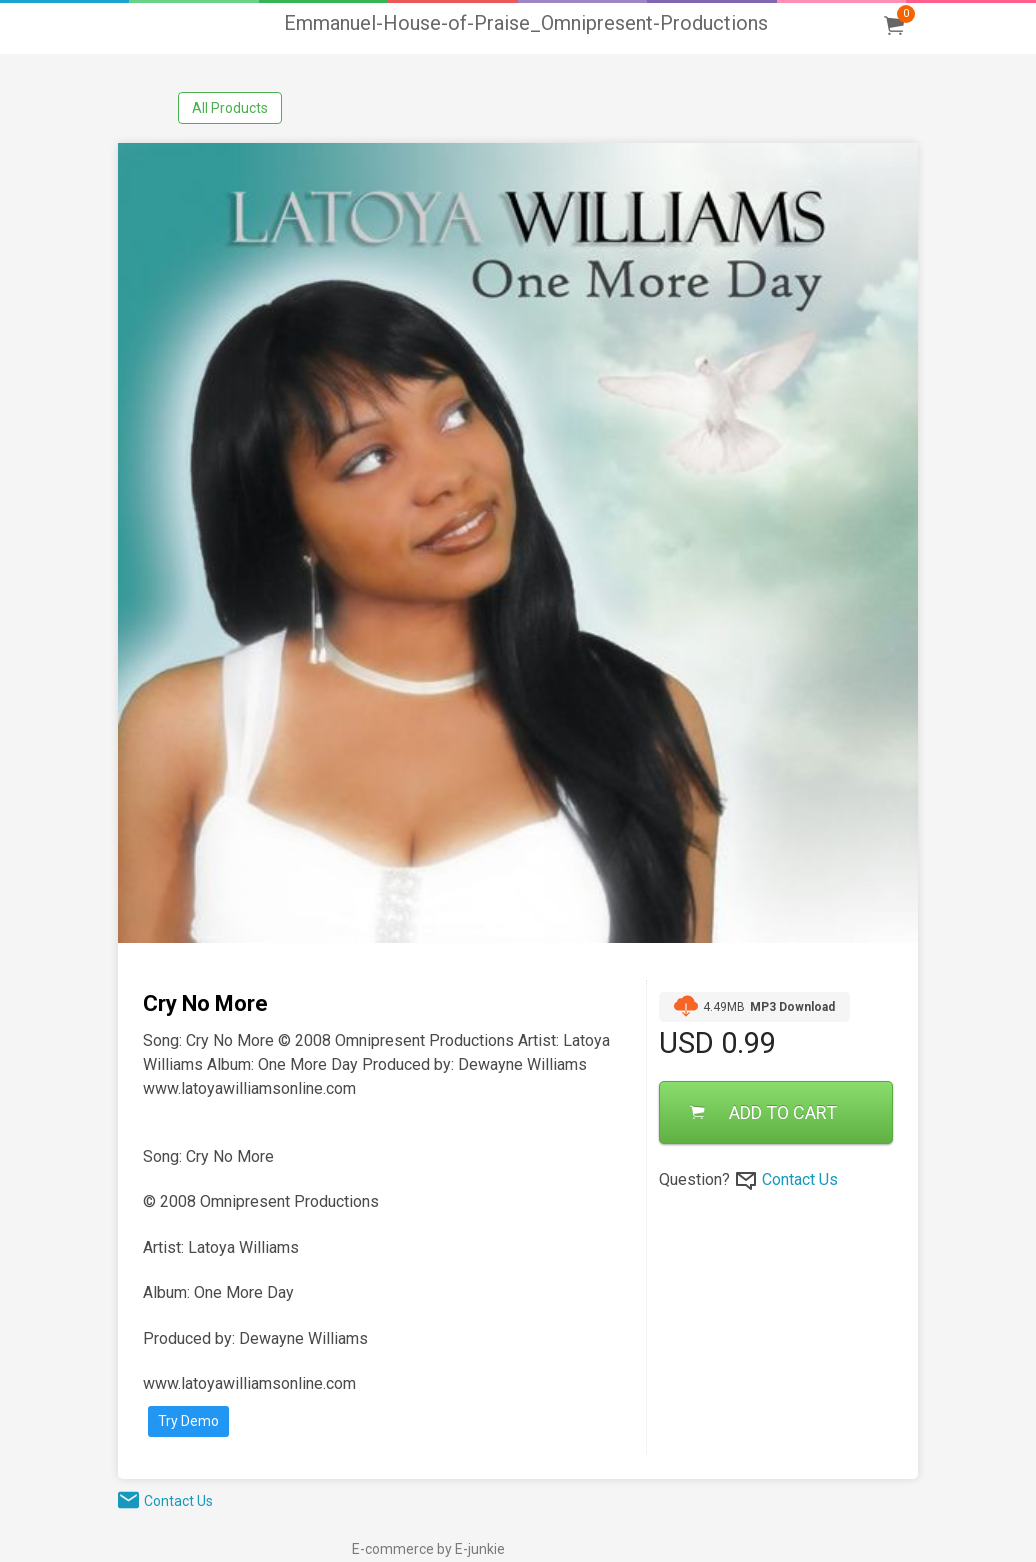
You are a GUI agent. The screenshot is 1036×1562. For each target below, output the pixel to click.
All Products (230, 108)
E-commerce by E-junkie (428, 1549)
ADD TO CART (763, 1112)
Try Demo (188, 1421)
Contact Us (800, 1179)
